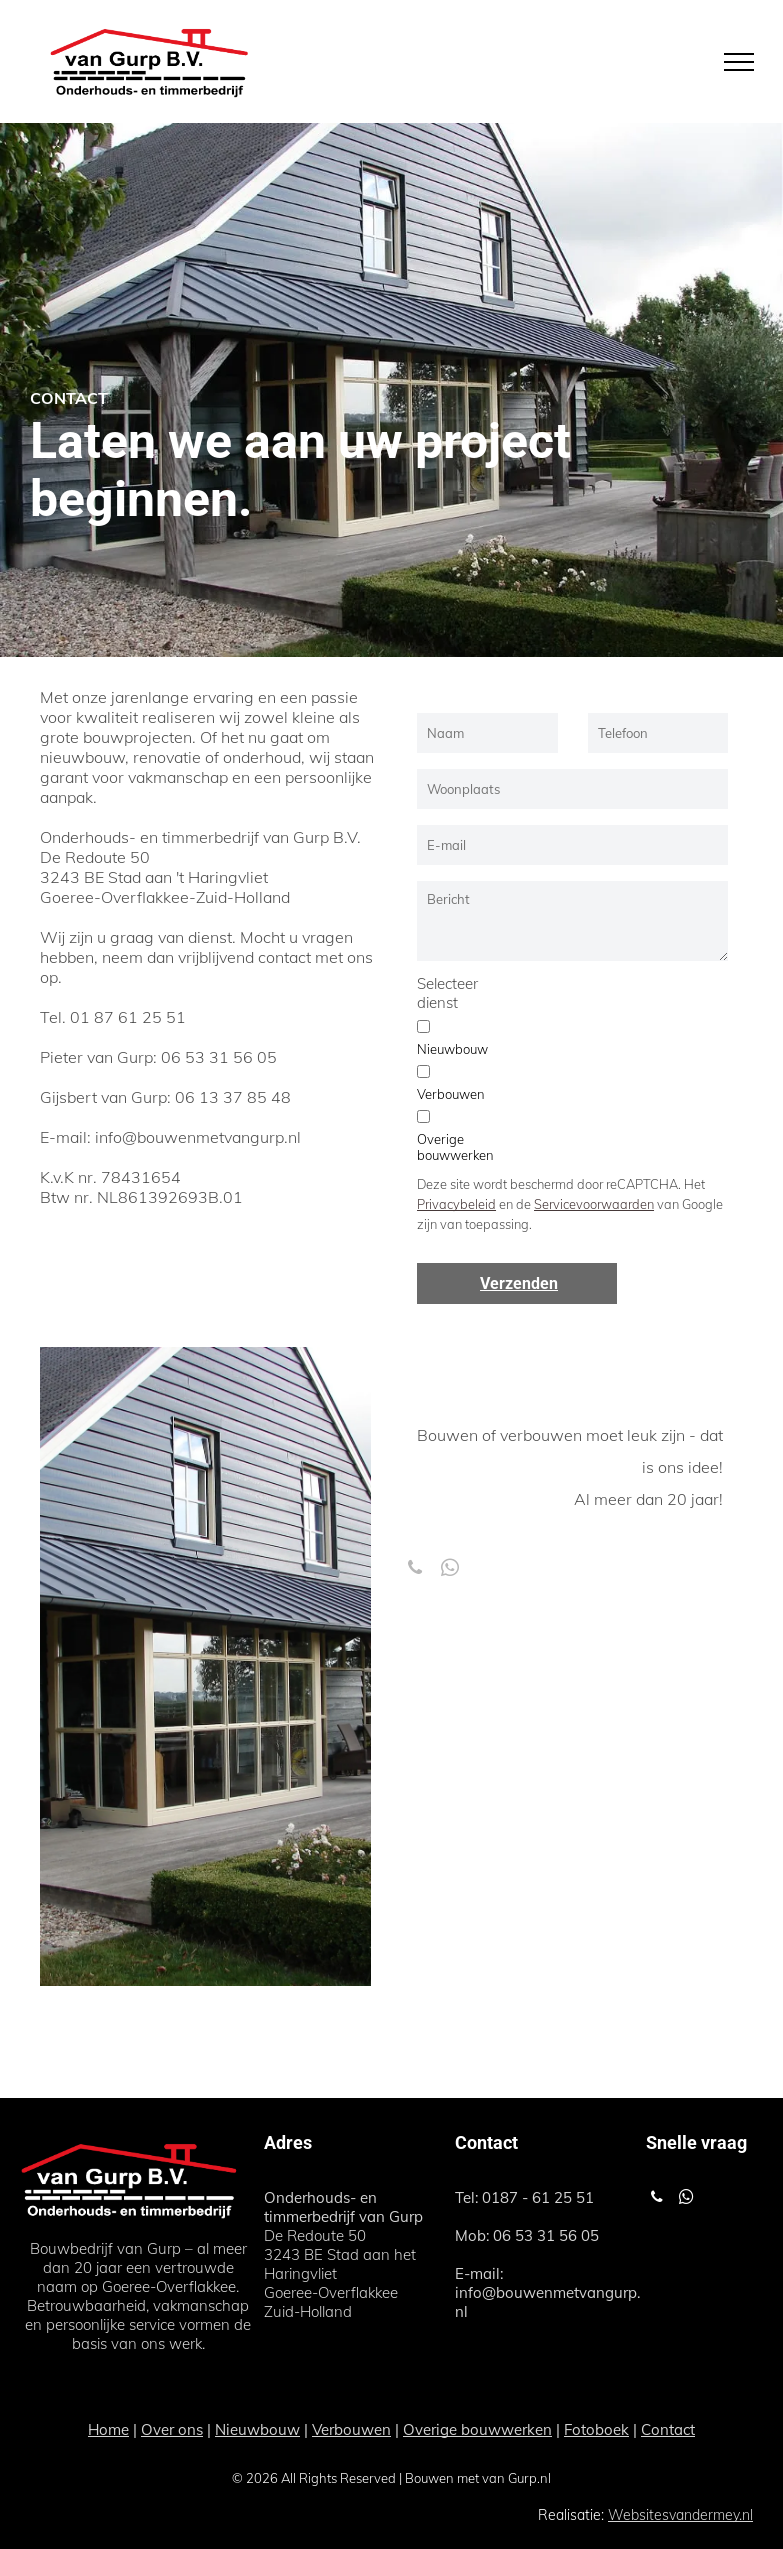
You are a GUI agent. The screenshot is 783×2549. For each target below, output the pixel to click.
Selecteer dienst (447, 993)
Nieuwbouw (257, 2429)
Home (108, 2429)
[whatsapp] (449, 1571)
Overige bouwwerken (477, 2429)
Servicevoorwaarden (594, 1204)
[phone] (414, 1571)
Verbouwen (351, 2429)
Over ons (172, 2429)
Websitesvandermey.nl (680, 2515)
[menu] (739, 62)
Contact (668, 2429)
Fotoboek (596, 2429)
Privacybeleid (456, 1204)
